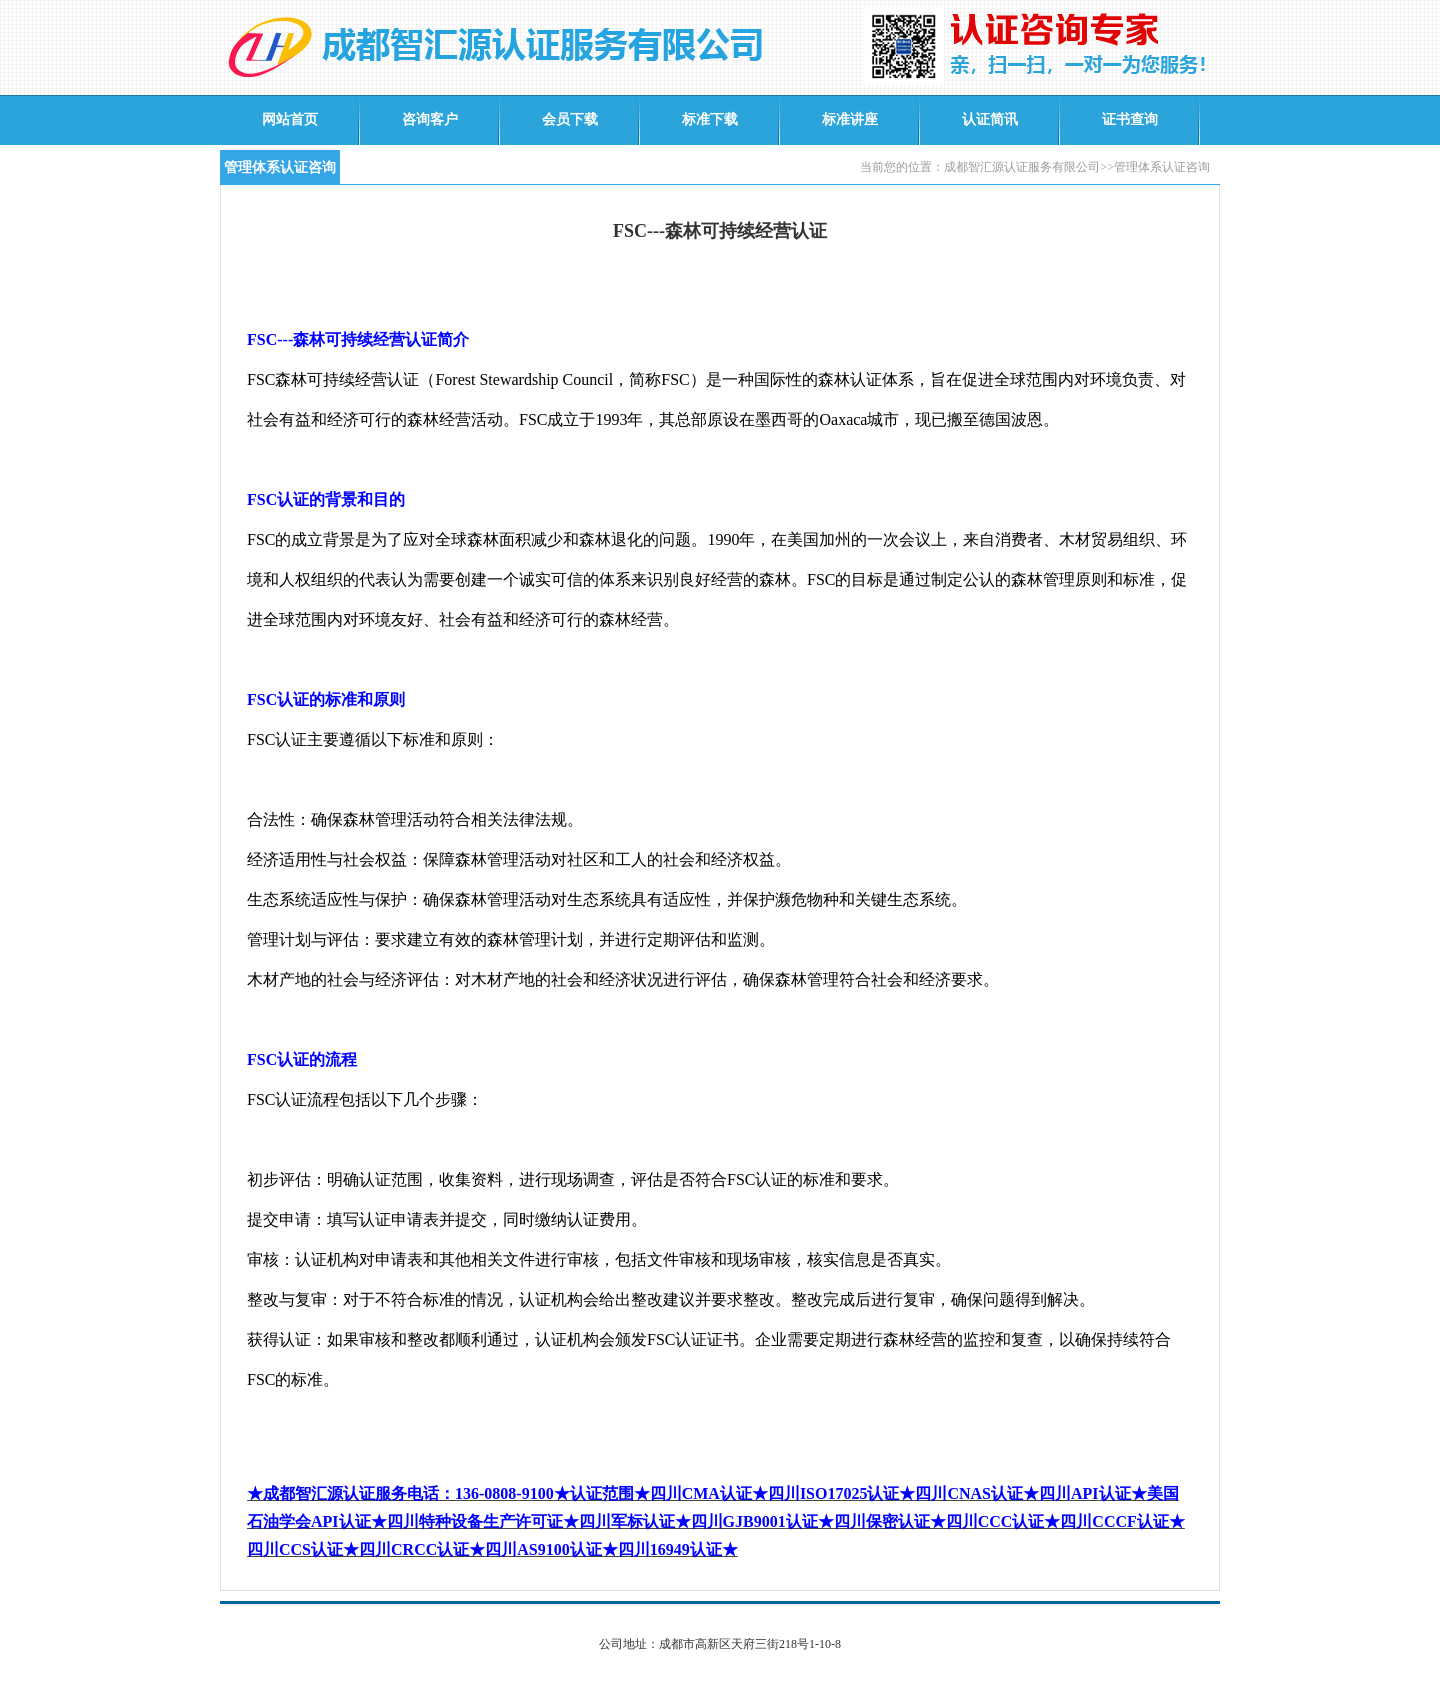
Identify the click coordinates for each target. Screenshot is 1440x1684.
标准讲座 (850, 119)
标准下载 (710, 119)
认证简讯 (990, 119)
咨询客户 (430, 119)
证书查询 (1130, 119)
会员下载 (570, 119)
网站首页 (290, 119)
